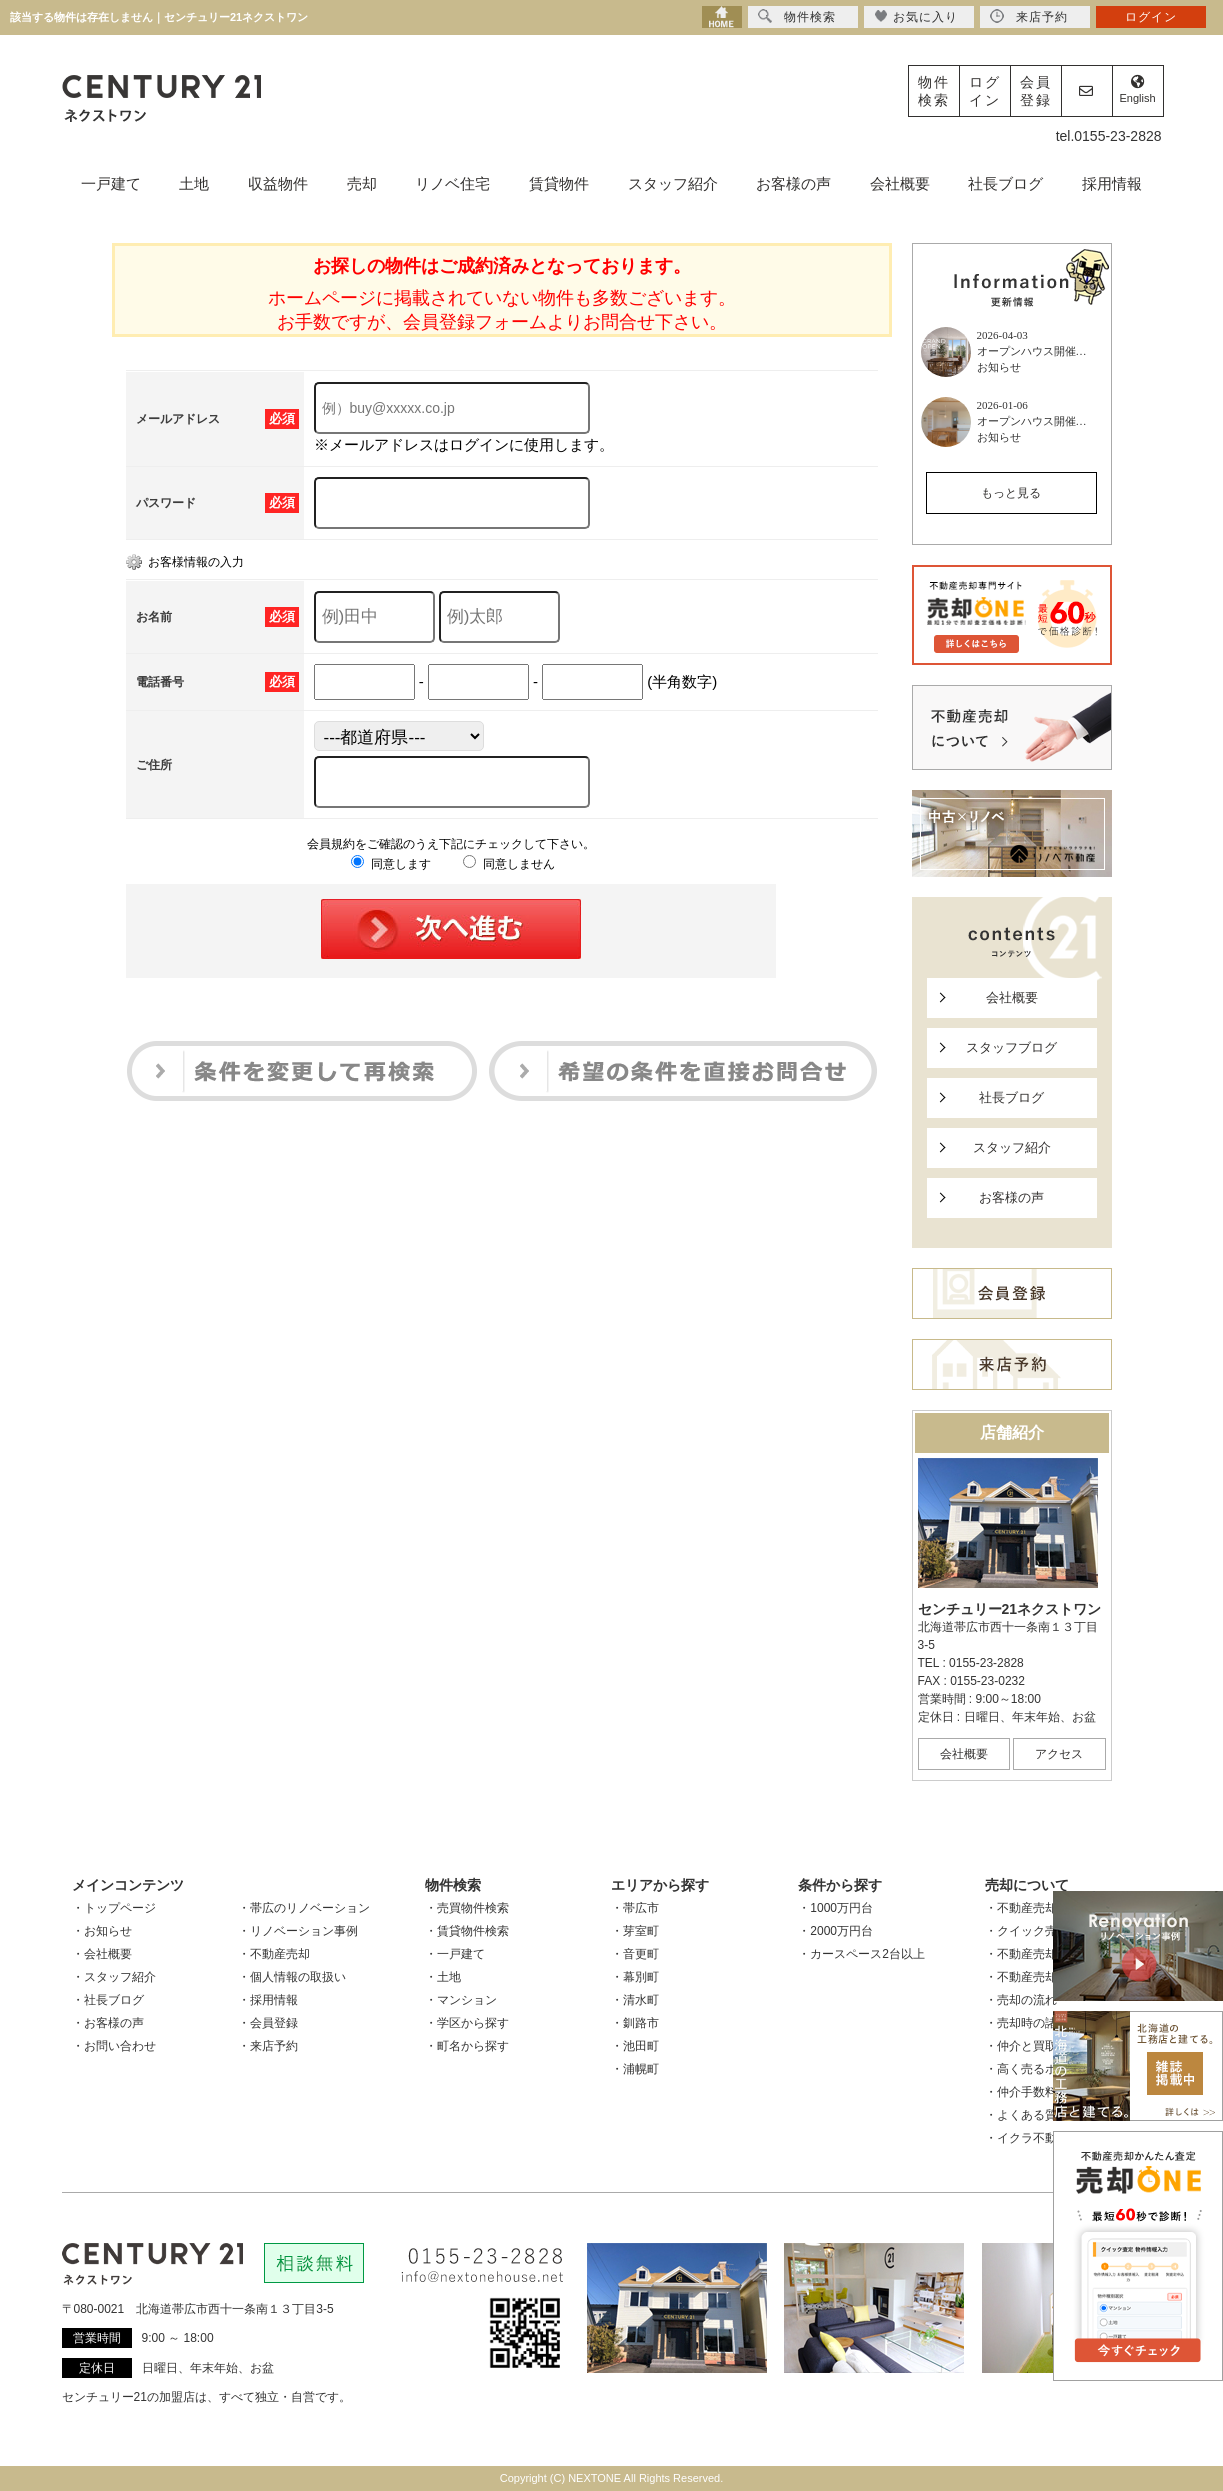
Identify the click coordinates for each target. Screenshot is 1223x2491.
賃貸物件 (559, 183)
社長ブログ (1005, 183)
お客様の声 (793, 183)
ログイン (985, 91)
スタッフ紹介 (673, 183)
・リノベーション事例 (298, 1931)
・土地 (443, 1977)
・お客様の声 (108, 2023)
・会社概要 (102, 1954)
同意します (390, 864)
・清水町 (635, 2000)
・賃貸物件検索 (467, 1931)
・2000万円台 (835, 1931)
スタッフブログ (1011, 1047)
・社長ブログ (108, 2000)
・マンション (461, 2000)
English (1137, 89)
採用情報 (1112, 183)
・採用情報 (268, 2000)
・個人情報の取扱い (292, 1977)
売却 (362, 183)
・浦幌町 (635, 2069)
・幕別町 (635, 1977)
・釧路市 (635, 2023)
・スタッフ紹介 (114, 1977)
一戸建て (111, 183)
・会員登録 (268, 2023)
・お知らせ (102, 1931)
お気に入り (916, 16)
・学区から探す (467, 2023)
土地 (194, 183)
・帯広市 (635, 1908)
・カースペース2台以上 (861, 1954)
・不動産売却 (274, 1954)
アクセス (1059, 1754)
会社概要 (900, 183)
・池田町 (635, 2046)
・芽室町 (635, 1931)
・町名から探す (467, 2046)
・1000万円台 (835, 1908)
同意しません (508, 864)
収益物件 (278, 183)
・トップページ (114, 1908)
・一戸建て (455, 1954)
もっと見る (1011, 493)
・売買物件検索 (467, 1908)
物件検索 (934, 91)
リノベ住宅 (452, 183)
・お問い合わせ (114, 2046)
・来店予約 (268, 2046)
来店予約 (1029, 16)
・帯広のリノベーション (304, 1908)
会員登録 (1036, 91)
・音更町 (635, 1954)
